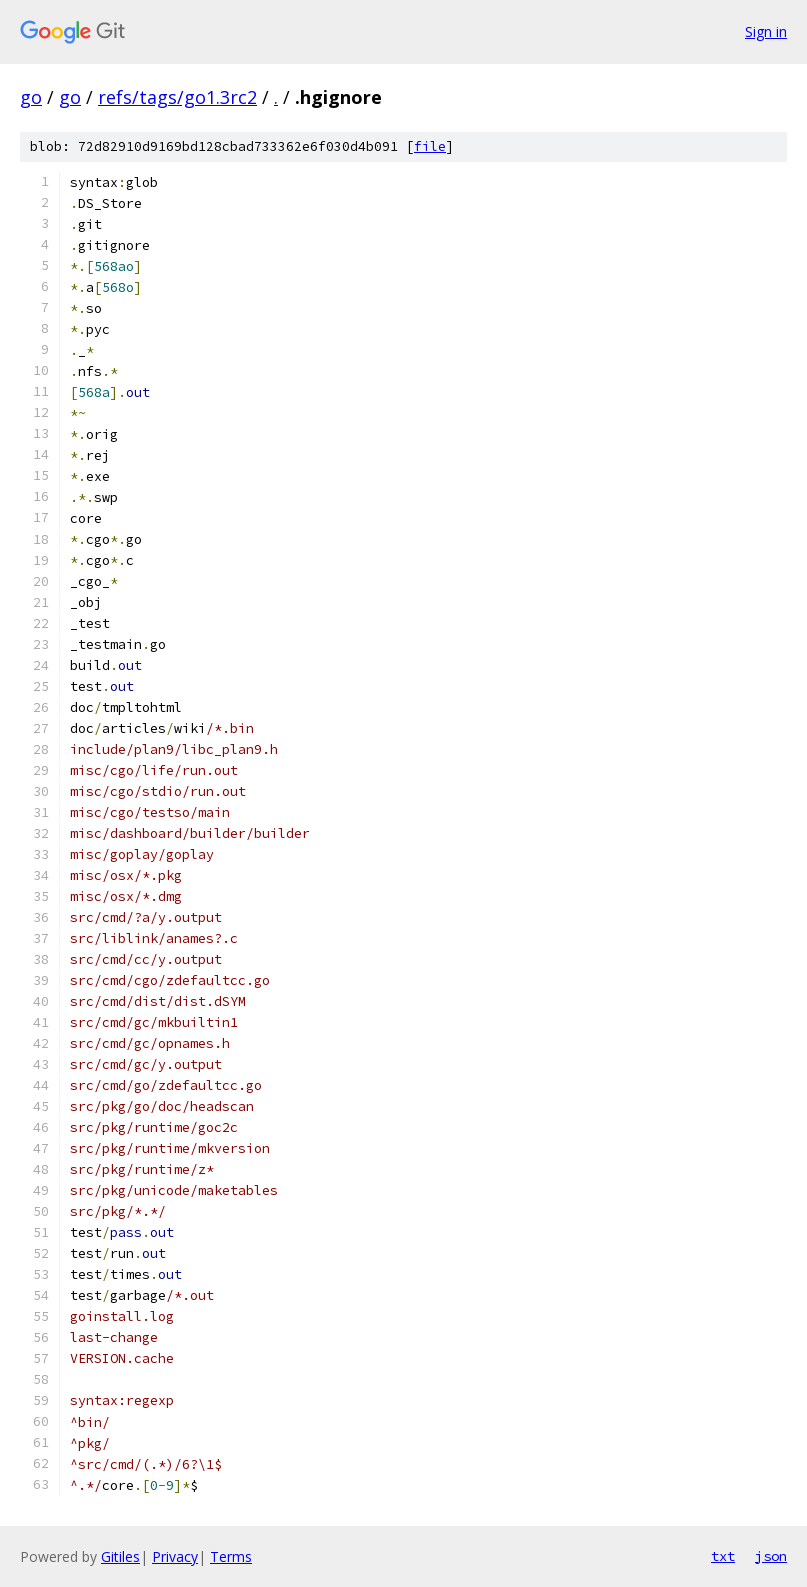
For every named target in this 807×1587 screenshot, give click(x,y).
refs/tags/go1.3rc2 (177, 97)
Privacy (175, 1556)
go (31, 97)
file (430, 146)
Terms (231, 1556)
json (771, 1556)
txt (723, 1556)
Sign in (766, 31)
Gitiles (120, 1556)
